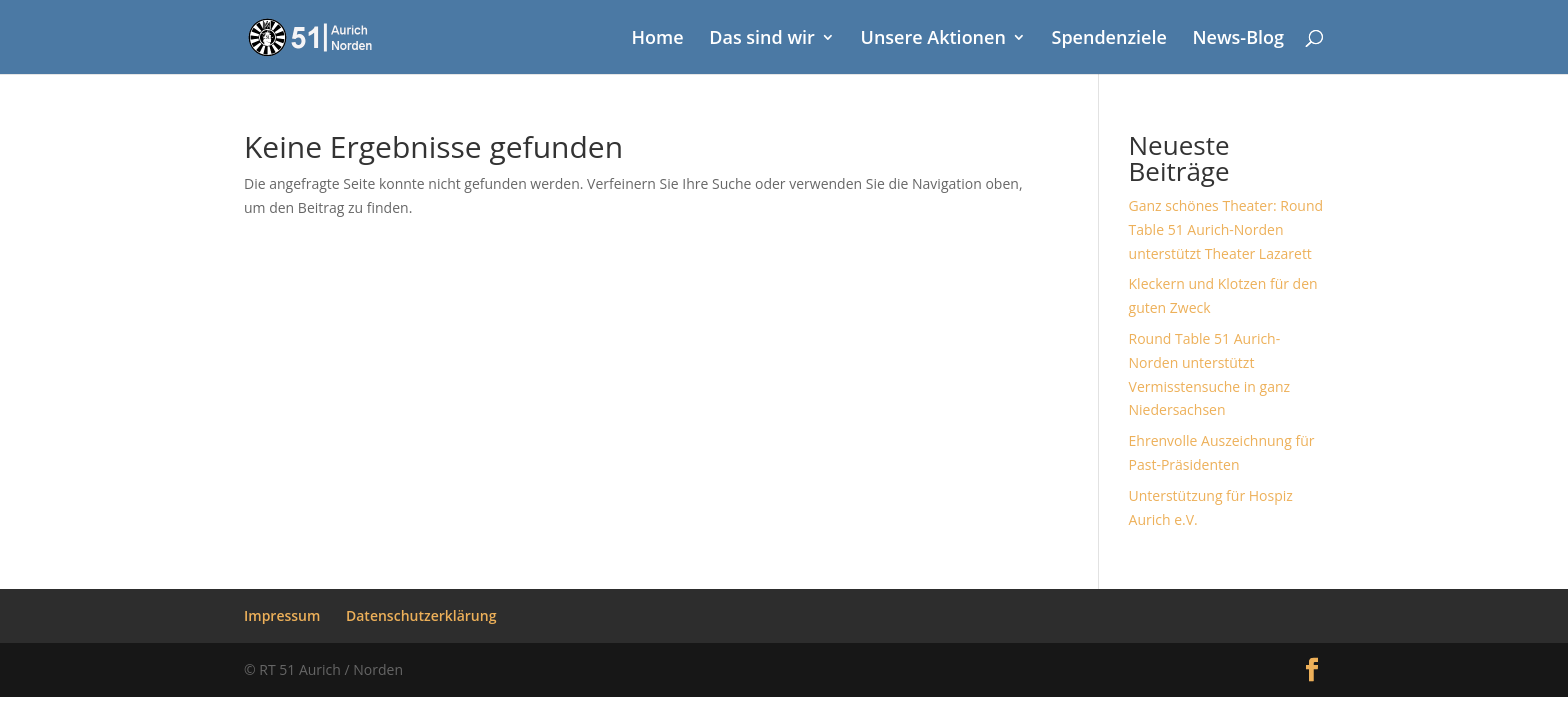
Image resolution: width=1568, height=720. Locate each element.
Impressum (282, 615)
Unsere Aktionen (933, 39)
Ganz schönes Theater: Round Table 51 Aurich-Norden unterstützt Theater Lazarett (1226, 229)
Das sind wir (762, 39)
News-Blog (1238, 39)
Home (658, 39)
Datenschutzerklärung (421, 615)
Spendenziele (1109, 39)
